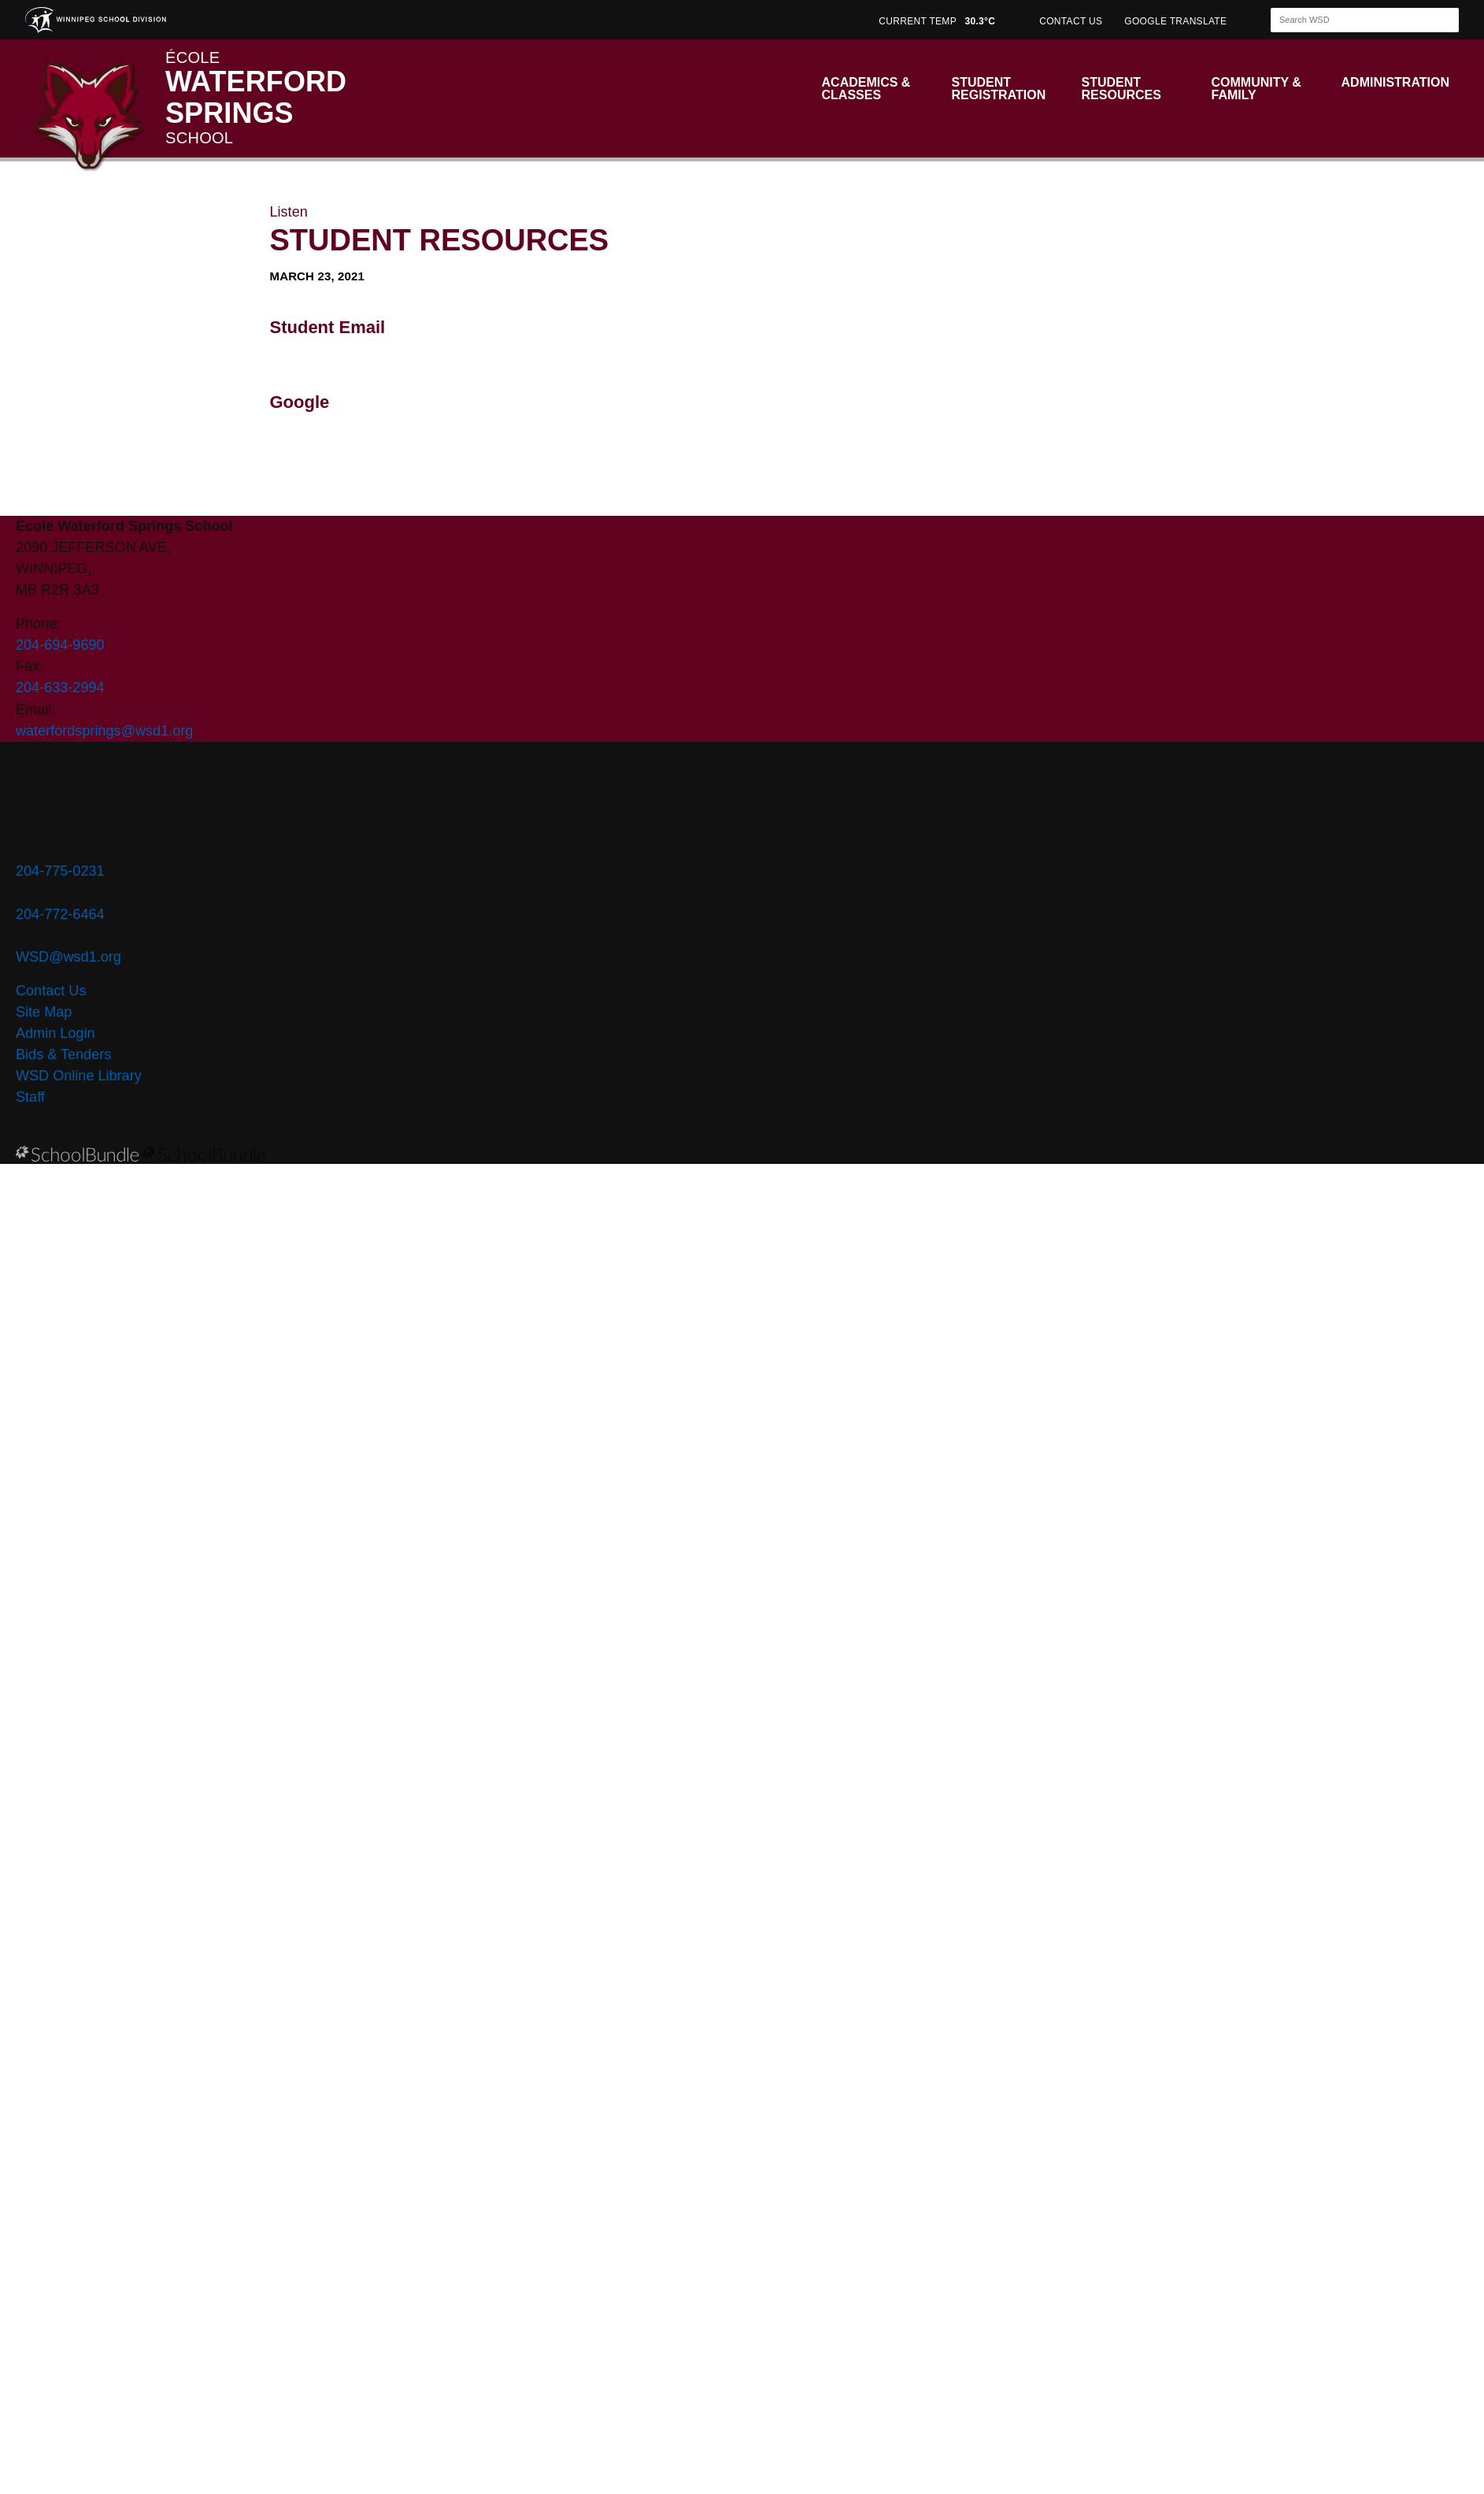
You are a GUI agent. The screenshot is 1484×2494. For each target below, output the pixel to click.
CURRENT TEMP (937, 21)
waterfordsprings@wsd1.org (104, 731)
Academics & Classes (866, 89)
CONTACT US (1070, 21)
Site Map (44, 1012)
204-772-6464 (60, 914)
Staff (30, 1097)
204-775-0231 (60, 871)
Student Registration (999, 89)
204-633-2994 (60, 687)
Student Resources (1121, 89)
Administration (1395, 82)
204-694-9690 (60, 645)
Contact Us (51, 991)
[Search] (1351, 20)
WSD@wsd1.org (68, 957)
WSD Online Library (79, 1076)
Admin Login (55, 1033)
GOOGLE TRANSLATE (1177, 21)
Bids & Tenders (63, 1054)
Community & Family (1256, 89)
